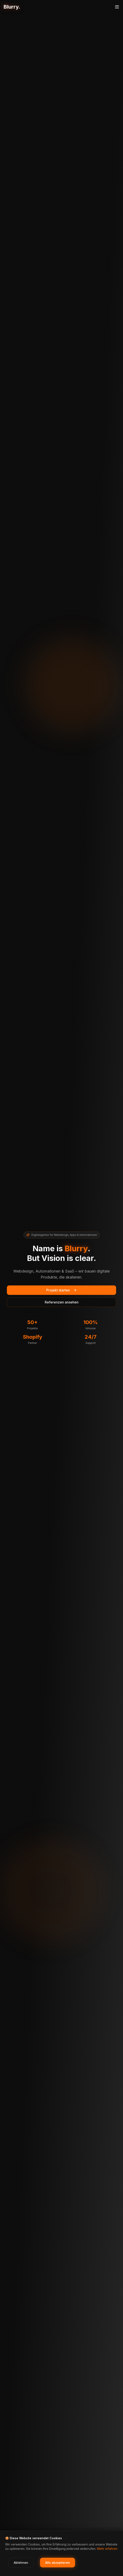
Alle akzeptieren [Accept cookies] (57, 2562)
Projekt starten (61, 1290)
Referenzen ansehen (61, 1302)
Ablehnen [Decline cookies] (21, 2562)
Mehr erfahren (107, 2548)
